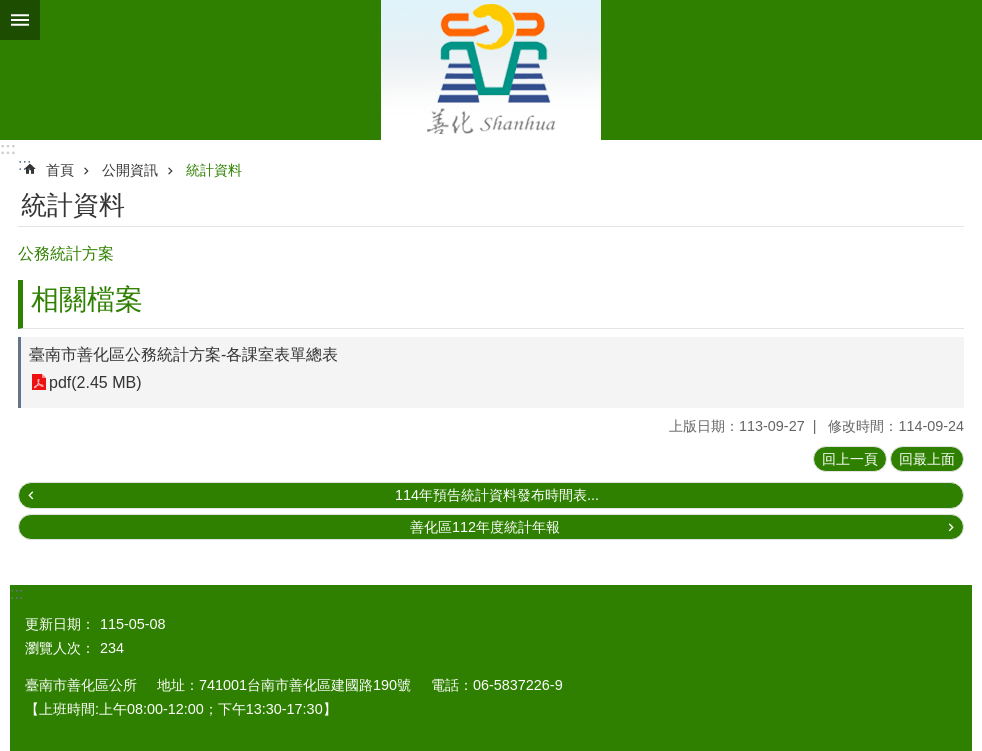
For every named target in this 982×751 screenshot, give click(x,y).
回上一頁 (850, 459)
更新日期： (60, 624)
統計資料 (214, 170)
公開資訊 (130, 170)
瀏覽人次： (60, 648)
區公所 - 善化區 (491, 70)
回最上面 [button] (927, 459)
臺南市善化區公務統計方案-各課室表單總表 (183, 354)
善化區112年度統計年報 (485, 527)
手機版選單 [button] (20, 20)
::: (8, 148)
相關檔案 (87, 299)
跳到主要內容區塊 (10, 10)
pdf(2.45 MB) (95, 382)
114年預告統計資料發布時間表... (497, 495)
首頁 (60, 170)
